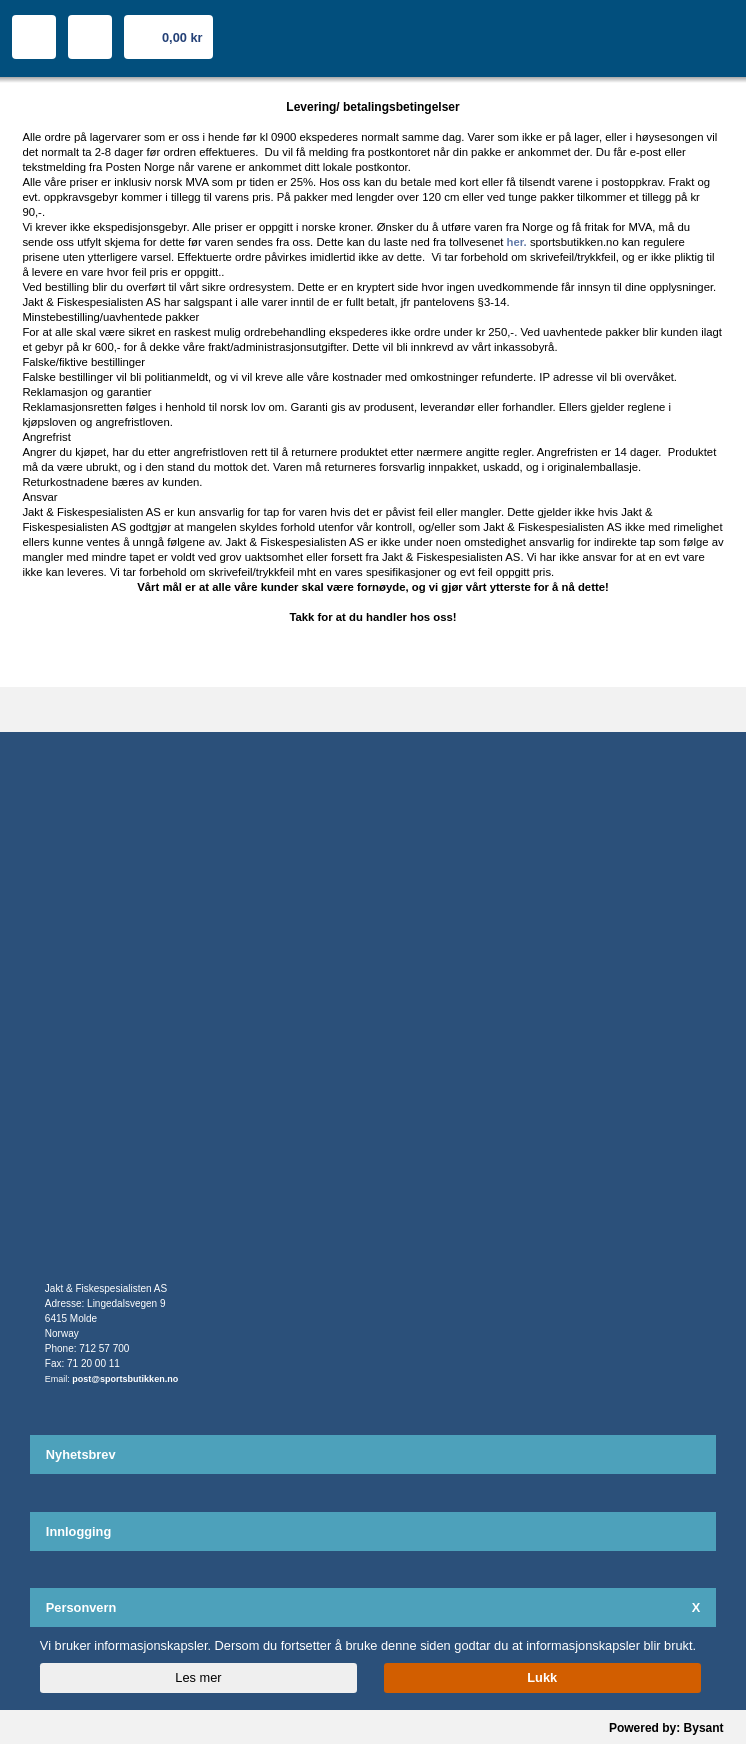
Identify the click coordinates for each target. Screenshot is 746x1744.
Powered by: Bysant (666, 1728)
